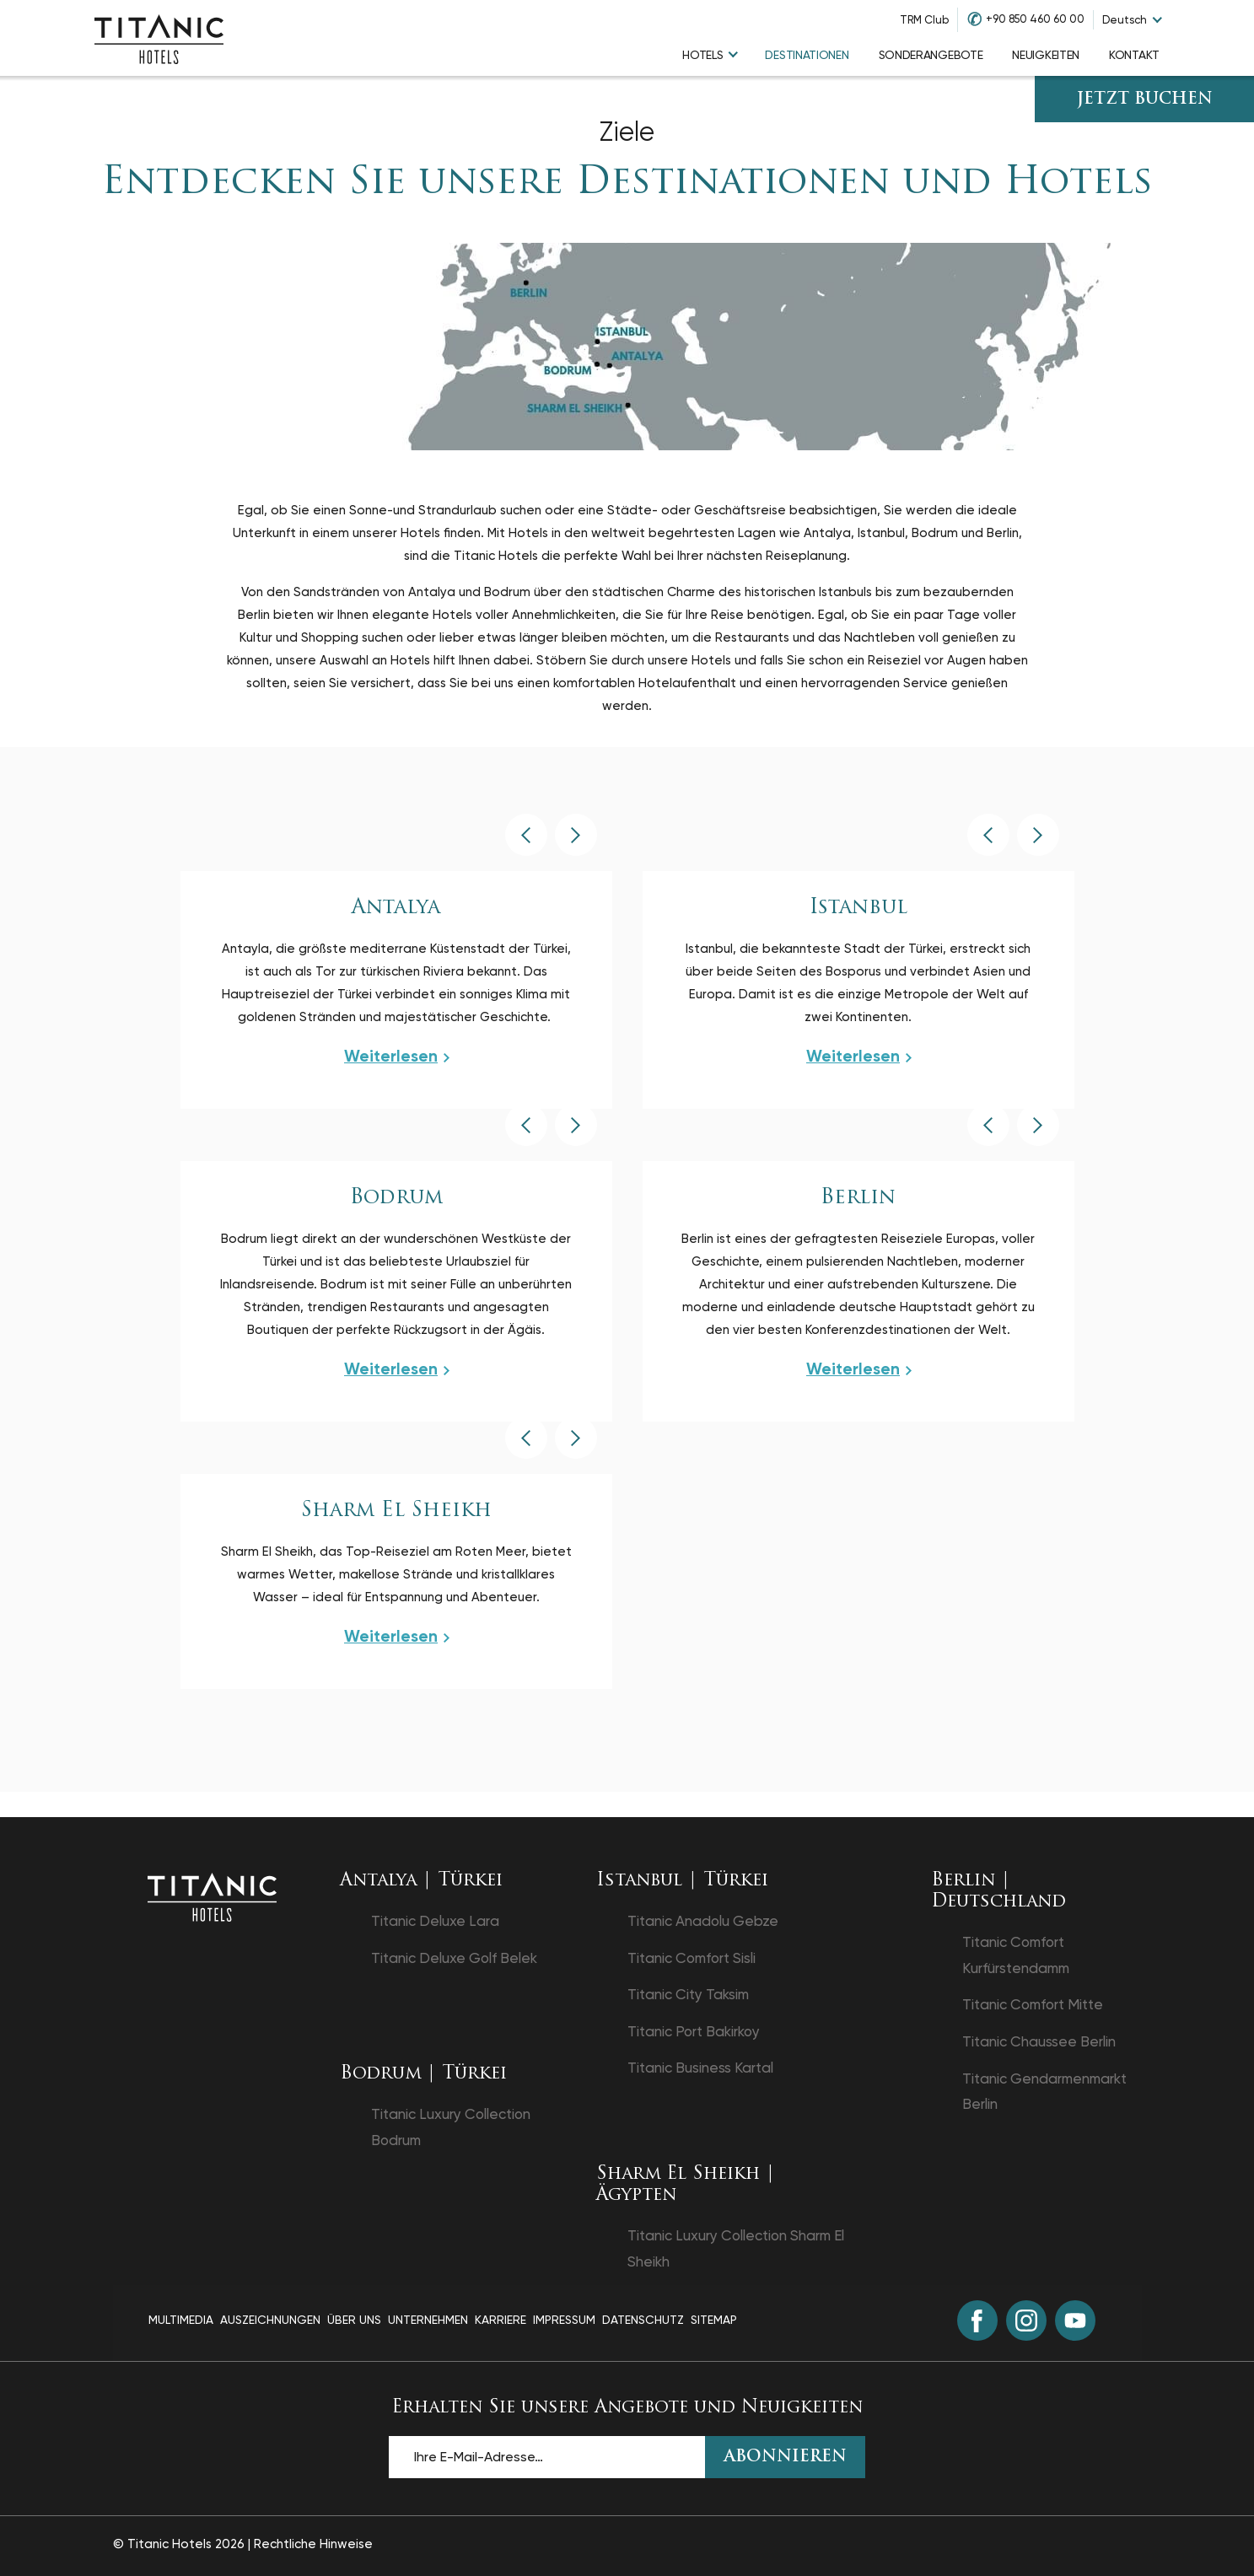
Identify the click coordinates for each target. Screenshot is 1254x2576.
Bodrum (396, 1198)
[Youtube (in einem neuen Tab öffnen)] (1075, 2320)
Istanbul (858, 908)
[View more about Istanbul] (858, 1056)
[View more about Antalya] (396, 1056)
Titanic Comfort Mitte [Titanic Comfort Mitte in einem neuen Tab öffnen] (1032, 2004)
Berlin (858, 1198)
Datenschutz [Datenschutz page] (643, 2319)
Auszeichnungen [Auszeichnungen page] (270, 2319)
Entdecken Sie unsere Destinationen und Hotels (627, 183)
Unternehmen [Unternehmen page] (428, 2319)
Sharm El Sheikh (396, 1511)
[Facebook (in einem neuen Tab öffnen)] (977, 2320)
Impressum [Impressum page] (564, 2319)
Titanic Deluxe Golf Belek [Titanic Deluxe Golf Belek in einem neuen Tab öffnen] (454, 1957)
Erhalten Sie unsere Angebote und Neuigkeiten (627, 2408)
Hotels (702, 55)
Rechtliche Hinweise (313, 2544)
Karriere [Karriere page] (500, 2319)
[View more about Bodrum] (396, 1369)
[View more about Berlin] (858, 1369)
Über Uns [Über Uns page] (354, 2319)
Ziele (627, 132)
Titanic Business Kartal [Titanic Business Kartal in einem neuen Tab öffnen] (700, 2067)
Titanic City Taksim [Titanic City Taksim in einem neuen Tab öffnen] (688, 1994)
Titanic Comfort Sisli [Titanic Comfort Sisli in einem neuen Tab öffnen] (691, 1957)
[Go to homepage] (158, 38)
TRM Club (924, 19)
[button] (526, 835)
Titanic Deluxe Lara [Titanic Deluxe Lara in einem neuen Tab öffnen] (435, 1920)
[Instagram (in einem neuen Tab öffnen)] (1026, 2320)
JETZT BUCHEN (1145, 100)
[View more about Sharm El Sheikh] (396, 1636)
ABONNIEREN (785, 2458)
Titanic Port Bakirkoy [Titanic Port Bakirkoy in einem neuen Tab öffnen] (693, 2031)
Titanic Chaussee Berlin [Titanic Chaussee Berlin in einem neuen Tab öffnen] (1039, 2041)
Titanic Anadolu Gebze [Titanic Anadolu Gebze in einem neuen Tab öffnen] (702, 1920)
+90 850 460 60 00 (1035, 19)
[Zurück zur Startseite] (212, 1896)
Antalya (396, 908)
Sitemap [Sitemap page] (714, 2319)
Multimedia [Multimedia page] (180, 2319)
